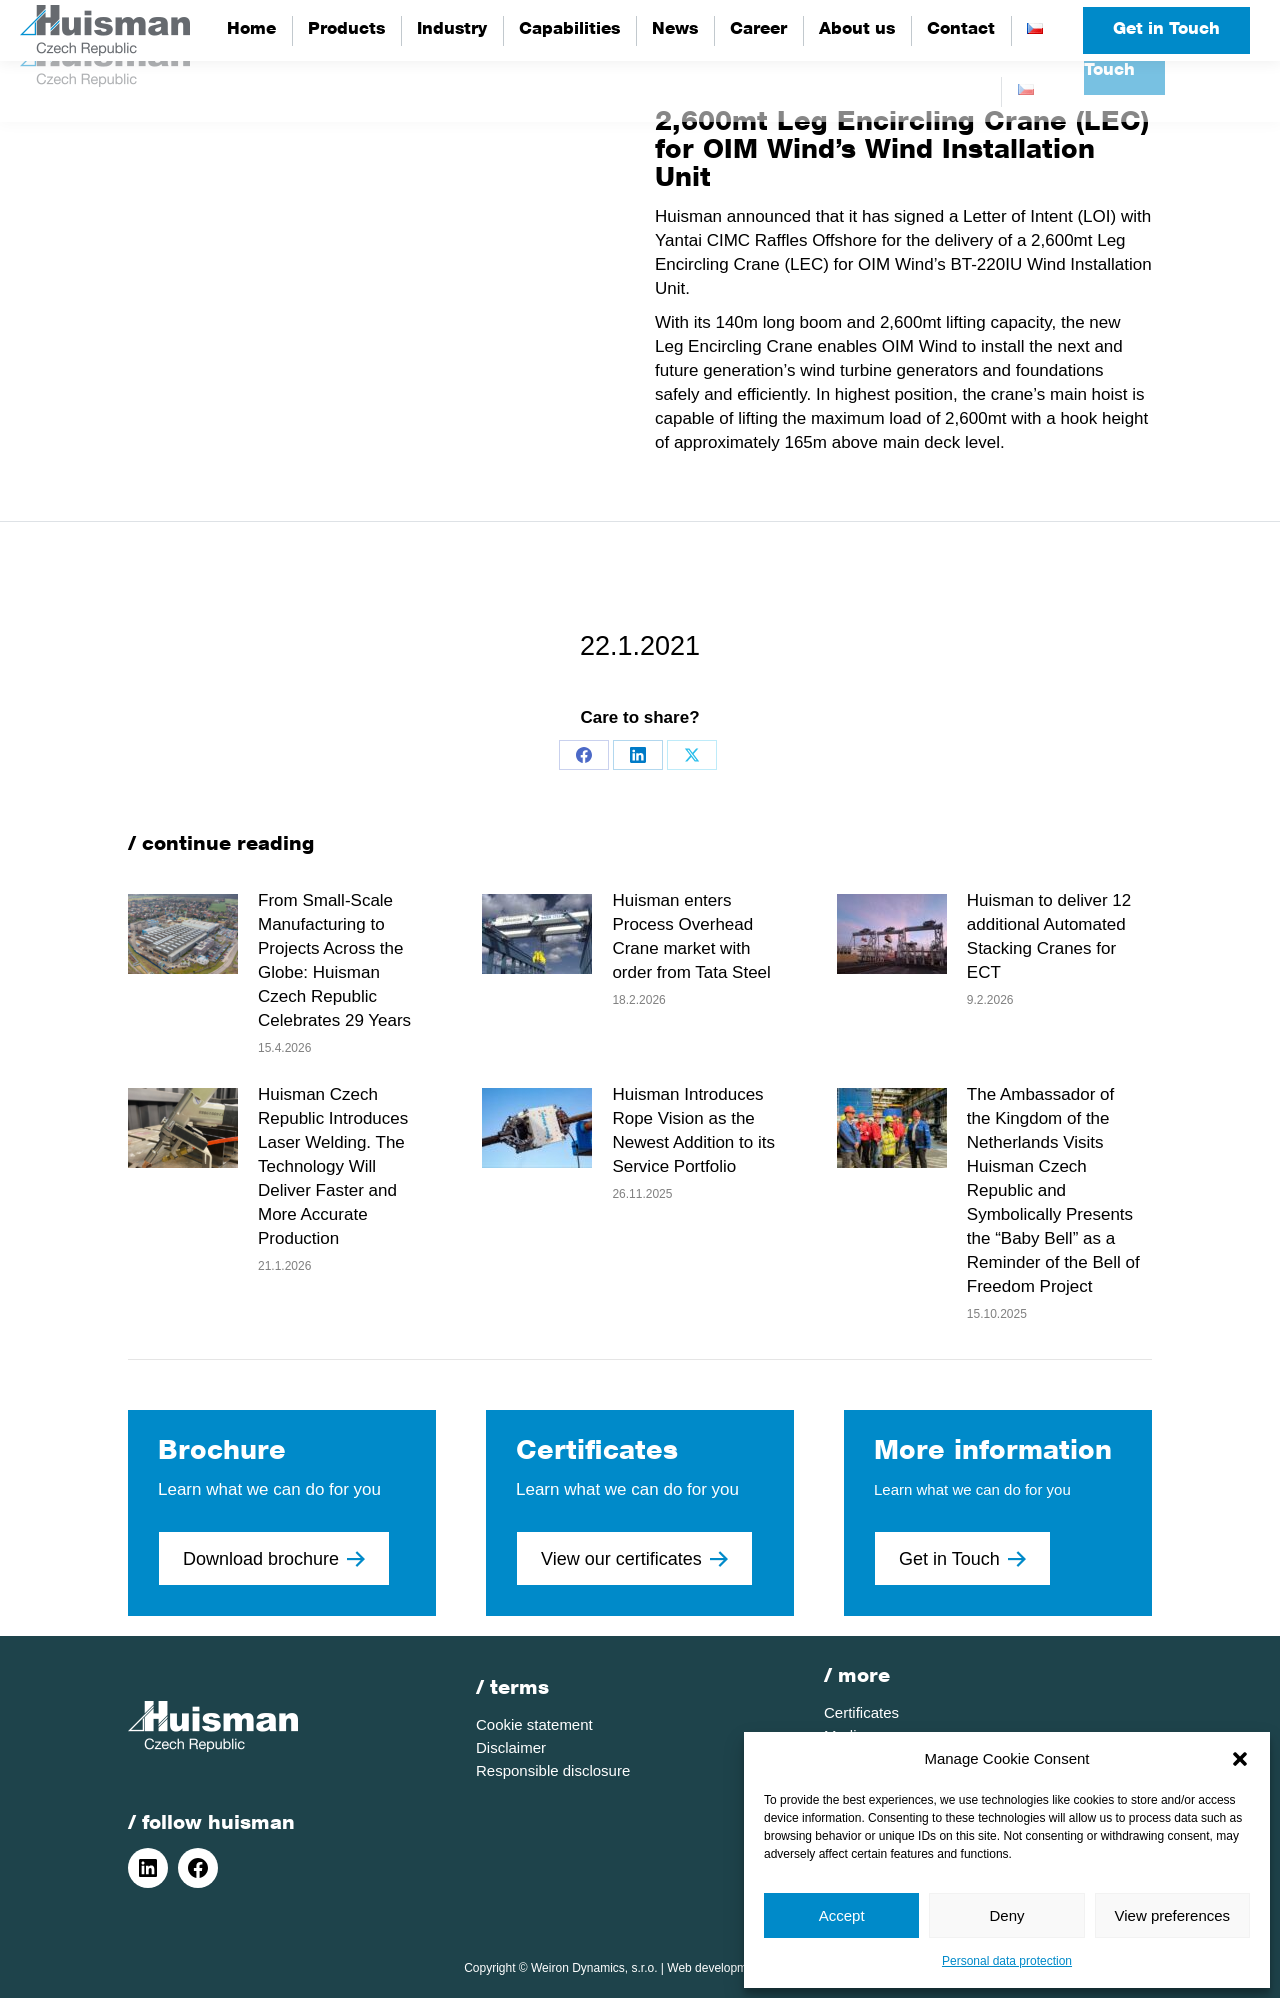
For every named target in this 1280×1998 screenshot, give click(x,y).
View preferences (1173, 1915)
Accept (842, 1915)
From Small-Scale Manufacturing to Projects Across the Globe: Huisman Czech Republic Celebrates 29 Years (334, 960)
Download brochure (274, 1559)
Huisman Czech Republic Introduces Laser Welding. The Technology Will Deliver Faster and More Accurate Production (333, 1166)
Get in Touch (1166, 30)
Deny (1006, 1915)
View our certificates (634, 1559)
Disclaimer (511, 1747)
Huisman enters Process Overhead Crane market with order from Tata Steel (691, 936)
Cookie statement (534, 1724)
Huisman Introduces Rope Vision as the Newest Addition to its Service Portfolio (693, 1130)
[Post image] (183, 934)
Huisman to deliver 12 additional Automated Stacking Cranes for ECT (1049, 936)
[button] (1240, 1759)
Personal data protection (1007, 1961)
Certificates (861, 1712)
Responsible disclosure (553, 1770)
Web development (715, 1968)
